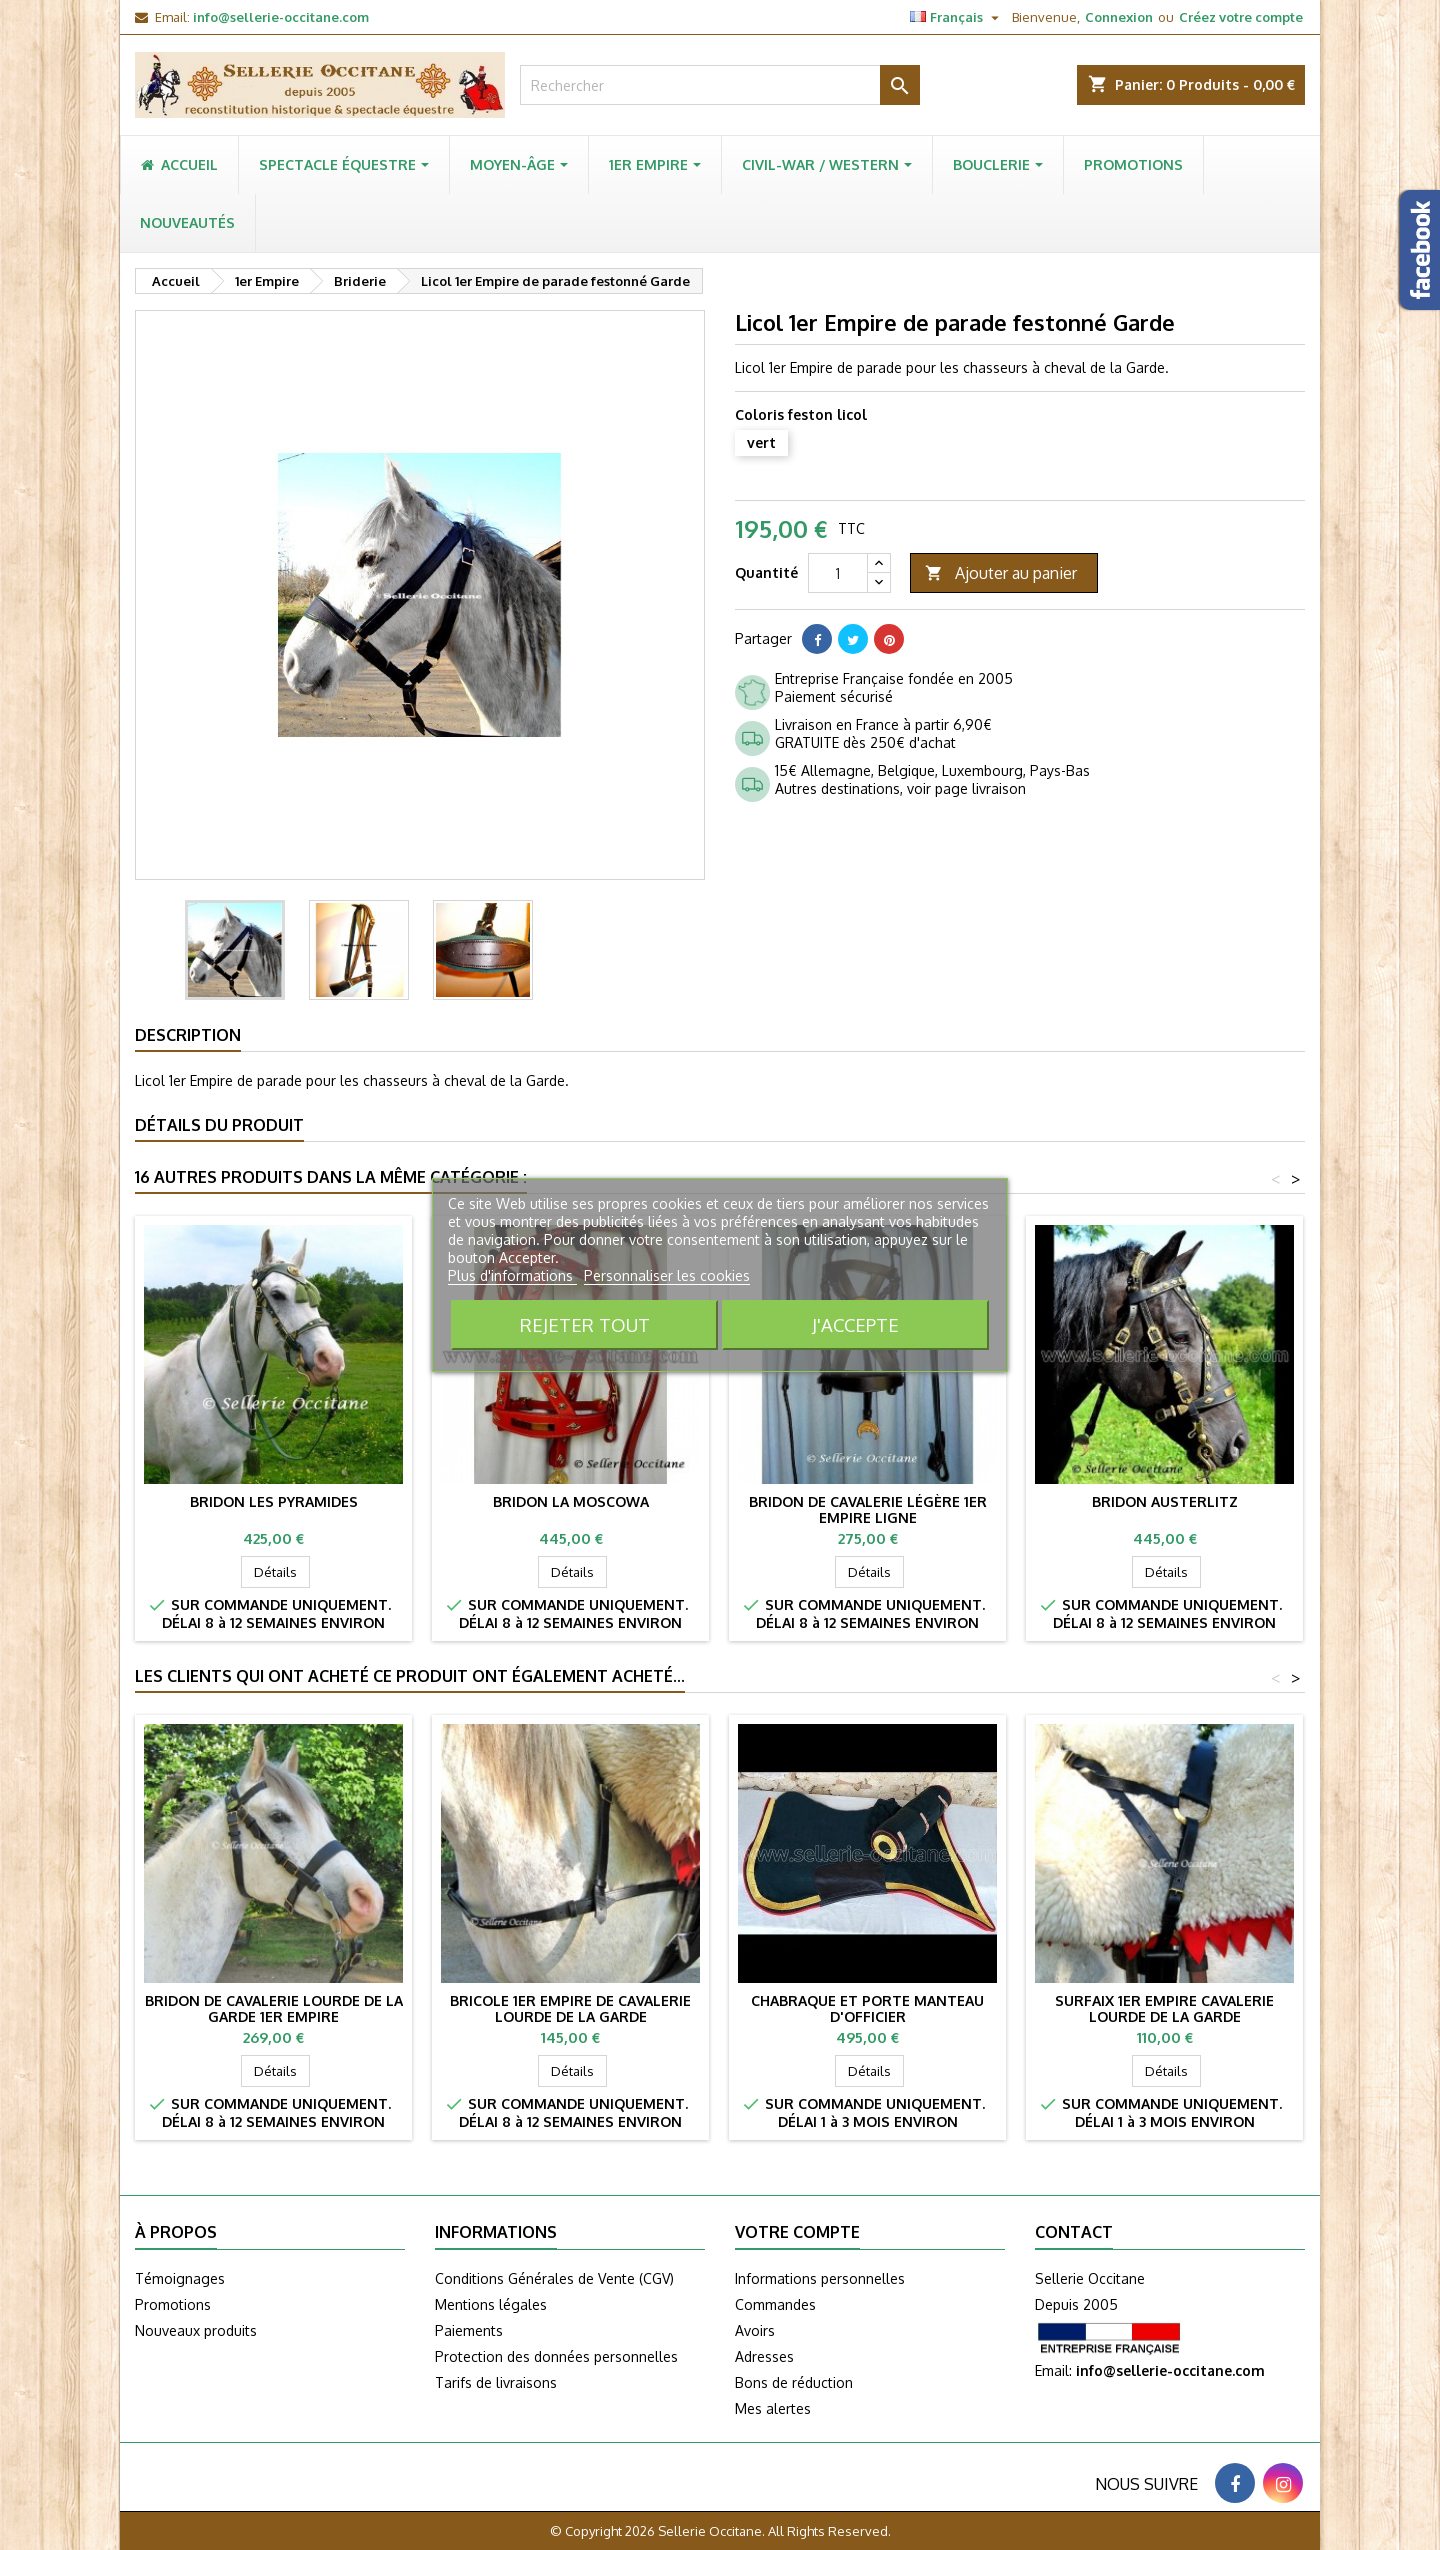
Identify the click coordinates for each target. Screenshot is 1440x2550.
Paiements (469, 2330)
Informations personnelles (820, 2278)
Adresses (764, 2356)
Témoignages (180, 2278)
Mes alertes (773, 2408)
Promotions (173, 2304)
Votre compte (797, 2232)
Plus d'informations (512, 1275)
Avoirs (755, 2330)
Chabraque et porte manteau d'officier (867, 2008)
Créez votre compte (1241, 17)
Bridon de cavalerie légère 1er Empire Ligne (868, 1509)
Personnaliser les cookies (667, 1275)
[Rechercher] (720, 85)
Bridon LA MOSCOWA (571, 1501)
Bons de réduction (794, 2382)
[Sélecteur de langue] (957, 17)
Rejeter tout (585, 1324)
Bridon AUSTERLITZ (1165, 1501)
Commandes (775, 2304)
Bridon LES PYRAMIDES (274, 1501)
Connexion (1119, 17)
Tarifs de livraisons (496, 2382)
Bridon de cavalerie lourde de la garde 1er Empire (274, 2008)
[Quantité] (838, 573)
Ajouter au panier (1001, 573)
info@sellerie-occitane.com (281, 17)
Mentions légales (491, 2304)
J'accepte (855, 1324)
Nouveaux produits (196, 2330)
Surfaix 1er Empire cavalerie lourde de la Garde (1164, 2008)
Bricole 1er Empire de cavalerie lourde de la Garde (570, 2008)
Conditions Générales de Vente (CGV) (554, 2278)
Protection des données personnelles (556, 2356)
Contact (1074, 2232)
